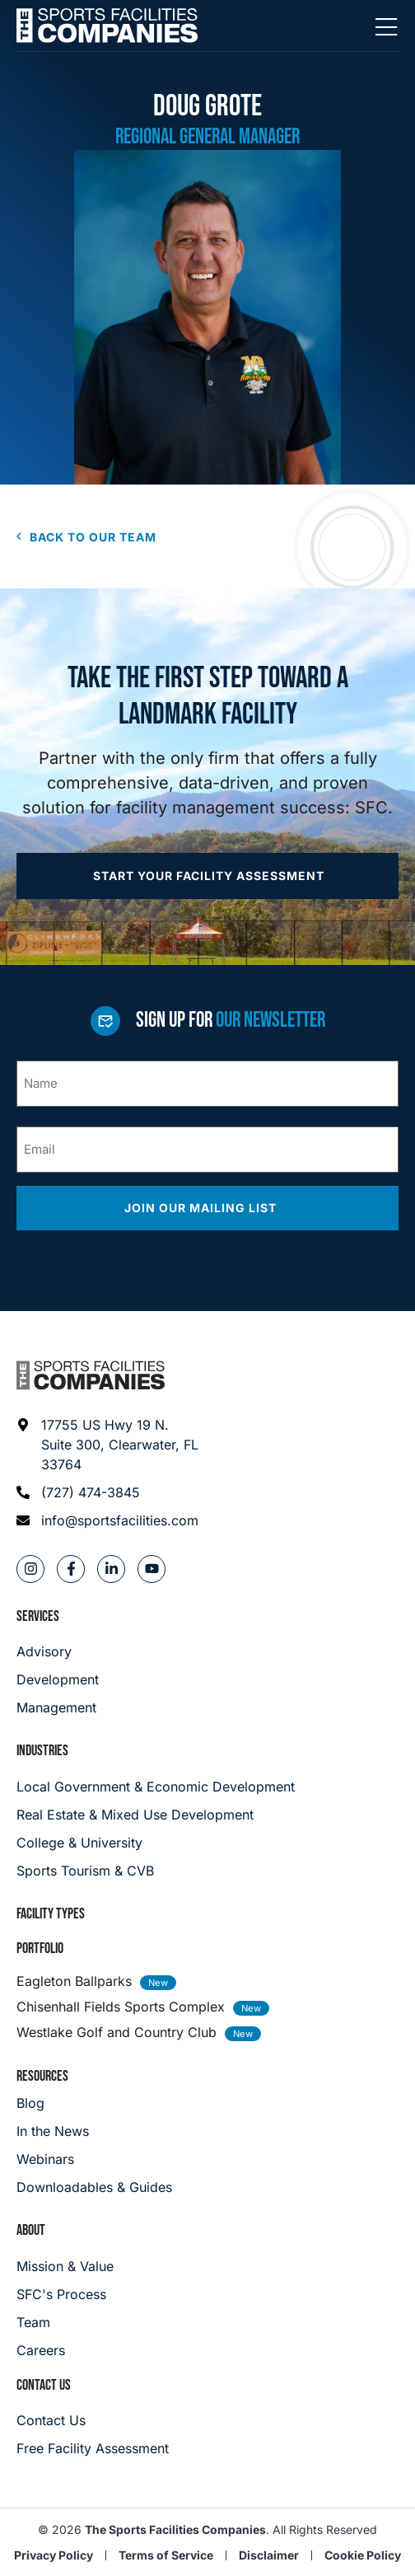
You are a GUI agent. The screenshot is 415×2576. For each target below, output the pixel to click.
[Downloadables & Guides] (94, 2187)
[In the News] (94, 2131)
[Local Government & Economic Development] (207, 1786)
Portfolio (39, 1948)
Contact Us (43, 2385)
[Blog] (94, 2103)
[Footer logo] (90, 1375)
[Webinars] (94, 2159)
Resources (42, 2076)
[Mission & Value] (65, 2266)
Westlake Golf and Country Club (116, 2032)
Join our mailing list (202, 1208)
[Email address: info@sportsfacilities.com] (108, 1520)
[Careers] (65, 2350)
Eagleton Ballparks (74, 1981)
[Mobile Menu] (386, 28)
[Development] (57, 1679)
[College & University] (207, 1842)
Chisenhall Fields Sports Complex (120, 2006)
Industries (42, 1750)
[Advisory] (57, 1651)
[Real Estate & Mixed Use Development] (207, 1814)
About (30, 2230)
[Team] (65, 2322)
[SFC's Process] (65, 2294)
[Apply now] (207, 876)
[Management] (57, 1707)
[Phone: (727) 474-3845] (108, 1492)
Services (37, 1616)
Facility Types (50, 1914)
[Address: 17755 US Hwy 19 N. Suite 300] (108, 1444)
